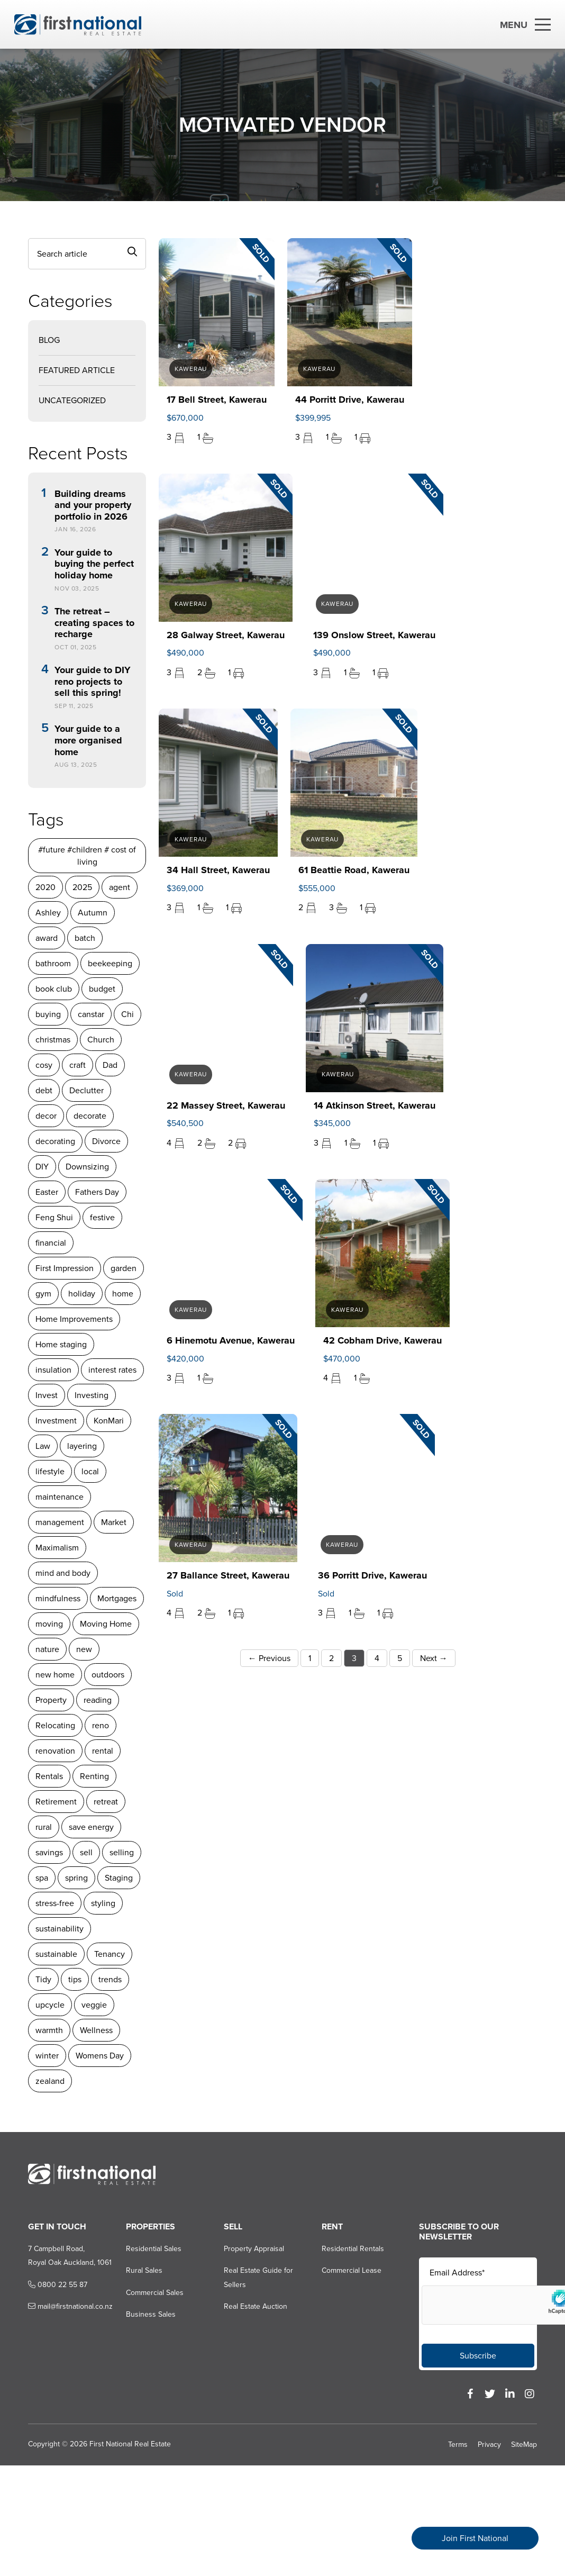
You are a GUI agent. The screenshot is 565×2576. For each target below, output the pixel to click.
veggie (94, 2005)
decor (46, 1116)
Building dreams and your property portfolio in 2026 (92, 505)
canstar (91, 1014)
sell (86, 1852)
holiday (81, 1293)
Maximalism (57, 1547)
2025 (82, 887)
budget (102, 989)
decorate (90, 1116)
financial (50, 1243)
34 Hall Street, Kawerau (218, 870)
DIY (42, 1166)
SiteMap (524, 2444)
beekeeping (110, 963)
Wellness (96, 2030)
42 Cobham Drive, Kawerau (382, 1340)
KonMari (109, 1420)
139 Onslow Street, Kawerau (374, 635)
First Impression (64, 1268)
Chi (127, 1014)
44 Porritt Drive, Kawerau (349, 399)
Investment (56, 1420)
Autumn (92, 912)
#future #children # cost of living (87, 855)
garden (123, 1268)
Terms (458, 2444)
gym (43, 1293)
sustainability (59, 1928)
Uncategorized (72, 400)
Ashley (48, 912)
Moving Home (106, 1624)
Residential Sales (153, 2248)
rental (102, 1751)
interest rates (112, 1370)
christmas (52, 1039)
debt (43, 1090)
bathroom (53, 963)
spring (76, 1878)
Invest (46, 1395)
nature (47, 1649)
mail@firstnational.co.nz (70, 2306)
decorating (55, 1141)
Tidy (43, 1979)
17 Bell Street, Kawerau (217, 399)
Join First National (475, 2538)
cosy (43, 1065)
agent (119, 887)
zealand (50, 2081)
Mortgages (116, 1598)
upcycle (50, 2005)
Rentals (49, 1776)
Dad (110, 1065)
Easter (46, 1192)
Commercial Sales (155, 2292)
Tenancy (109, 1954)
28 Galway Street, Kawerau (226, 635)
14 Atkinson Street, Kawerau (374, 1105)
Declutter (86, 1090)
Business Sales (151, 2314)
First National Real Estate (130, 2444)
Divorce (106, 1141)
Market (113, 1522)
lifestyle (50, 1471)
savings (49, 1852)
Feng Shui (54, 1217)
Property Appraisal (254, 2248)
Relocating (55, 1725)
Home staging (61, 1344)
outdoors (108, 1674)
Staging (119, 1878)
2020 (45, 887)
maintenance (59, 1497)
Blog (49, 340)
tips (74, 1979)
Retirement (56, 1801)
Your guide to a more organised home (88, 740)
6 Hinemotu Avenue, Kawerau (231, 1340)
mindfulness (57, 1598)
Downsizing (87, 1166)
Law (42, 1446)
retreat (106, 1801)
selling (122, 1852)
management (59, 1522)
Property (51, 1700)
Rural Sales (144, 2270)
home (122, 1293)
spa (41, 1878)
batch (85, 938)
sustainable (56, 1954)
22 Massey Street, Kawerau (226, 1105)
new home (55, 1674)
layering (82, 1446)
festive (102, 1217)
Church (100, 1039)
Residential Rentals (353, 2248)
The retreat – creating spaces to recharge (94, 623)
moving (49, 1624)
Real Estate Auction (255, 2306)
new (84, 1649)
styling (103, 1903)
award (46, 938)
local (90, 1471)
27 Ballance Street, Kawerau (228, 1575)
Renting (94, 1776)
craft (77, 1065)
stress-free (54, 1903)
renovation (55, 1751)
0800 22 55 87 (57, 2284)
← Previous (269, 1658)
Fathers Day (97, 1192)
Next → (434, 1658)
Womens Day (100, 2055)
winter (47, 2055)
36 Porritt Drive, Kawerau (372, 1575)
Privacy (489, 2444)
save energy (91, 1827)
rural (43, 1827)
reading (98, 1700)
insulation (53, 1370)
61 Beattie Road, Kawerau (353, 870)
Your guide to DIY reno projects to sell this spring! (92, 682)
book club (53, 989)
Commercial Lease (351, 2270)
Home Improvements (74, 1319)
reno (100, 1725)
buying (48, 1014)
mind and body (62, 1573)
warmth (49, 2030)
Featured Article (77, 370)
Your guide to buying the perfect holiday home (94, 564)
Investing (91, 1395)
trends (110, 1979)
